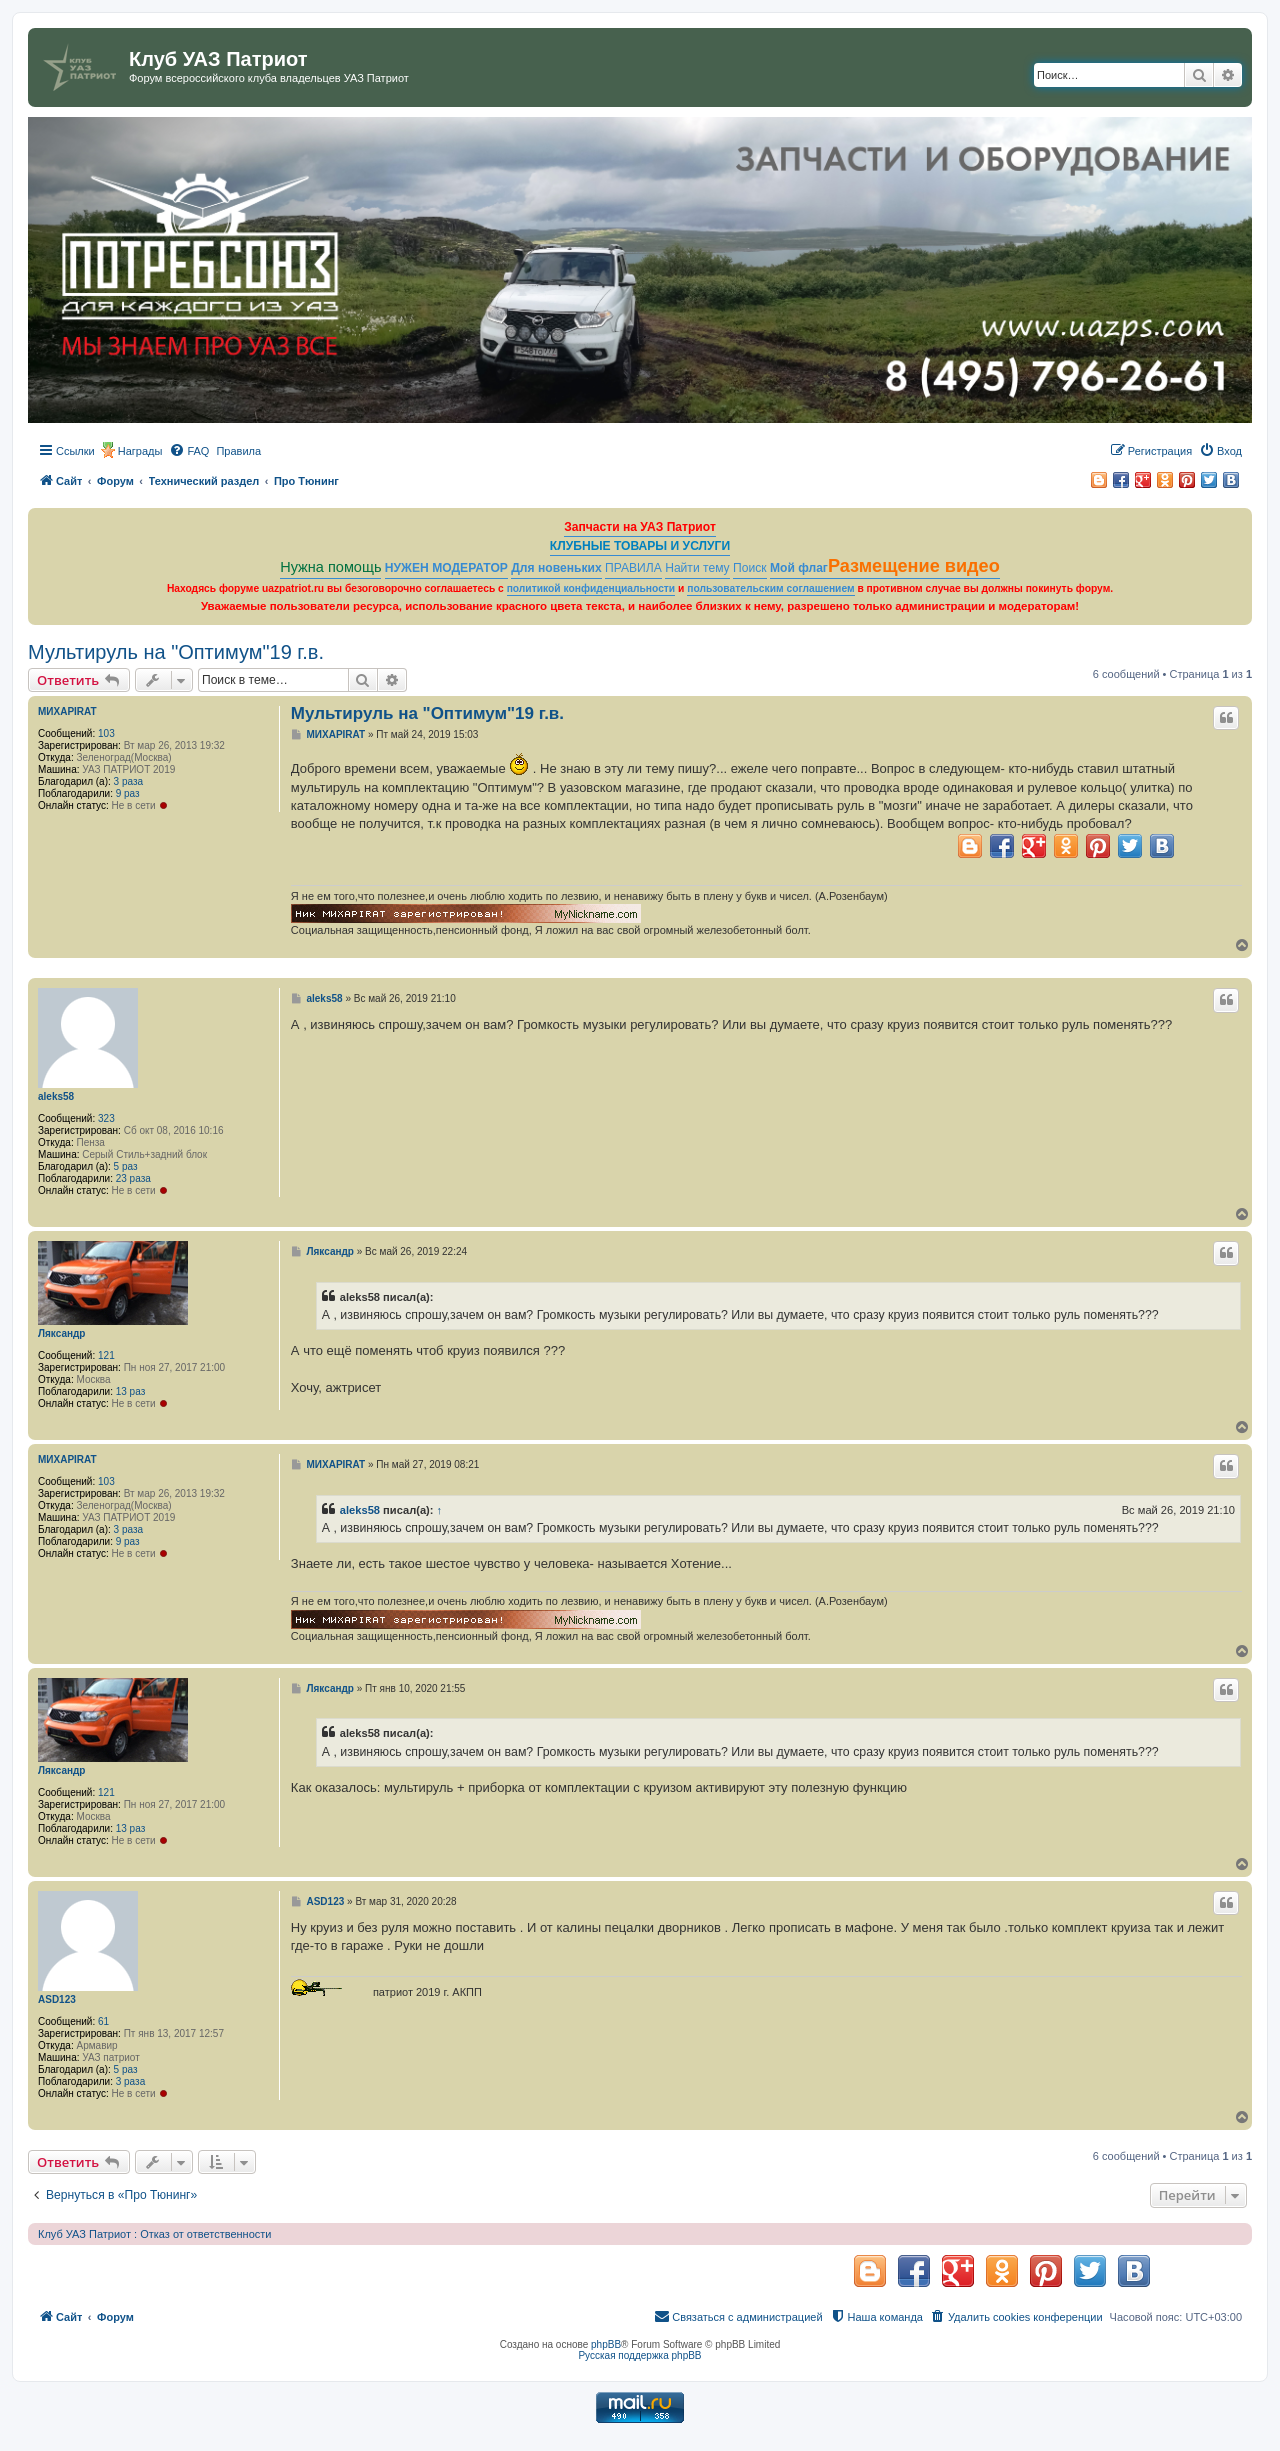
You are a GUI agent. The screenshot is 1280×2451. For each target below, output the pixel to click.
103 (106, 733)
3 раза (129, 781)
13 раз (131, 1391)
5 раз (126, 1166)
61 (103, 2021)
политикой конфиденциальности (591, 588)
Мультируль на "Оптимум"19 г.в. (176, 652)
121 (106, 1355)
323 (106, 1118)
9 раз (128, 793)
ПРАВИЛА (633, 568)
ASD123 (57, 1999)
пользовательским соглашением (770, 588)
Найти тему (697, 568)
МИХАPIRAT (67, 711)
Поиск (750, 568)
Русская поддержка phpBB (639, 2355)
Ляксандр (61, 1333)
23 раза (133, 1178)
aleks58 (56, 1096)
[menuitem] (189, 451)
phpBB (606, 2344)
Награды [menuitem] (140, 451)
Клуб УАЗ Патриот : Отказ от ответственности (154, 2234)
